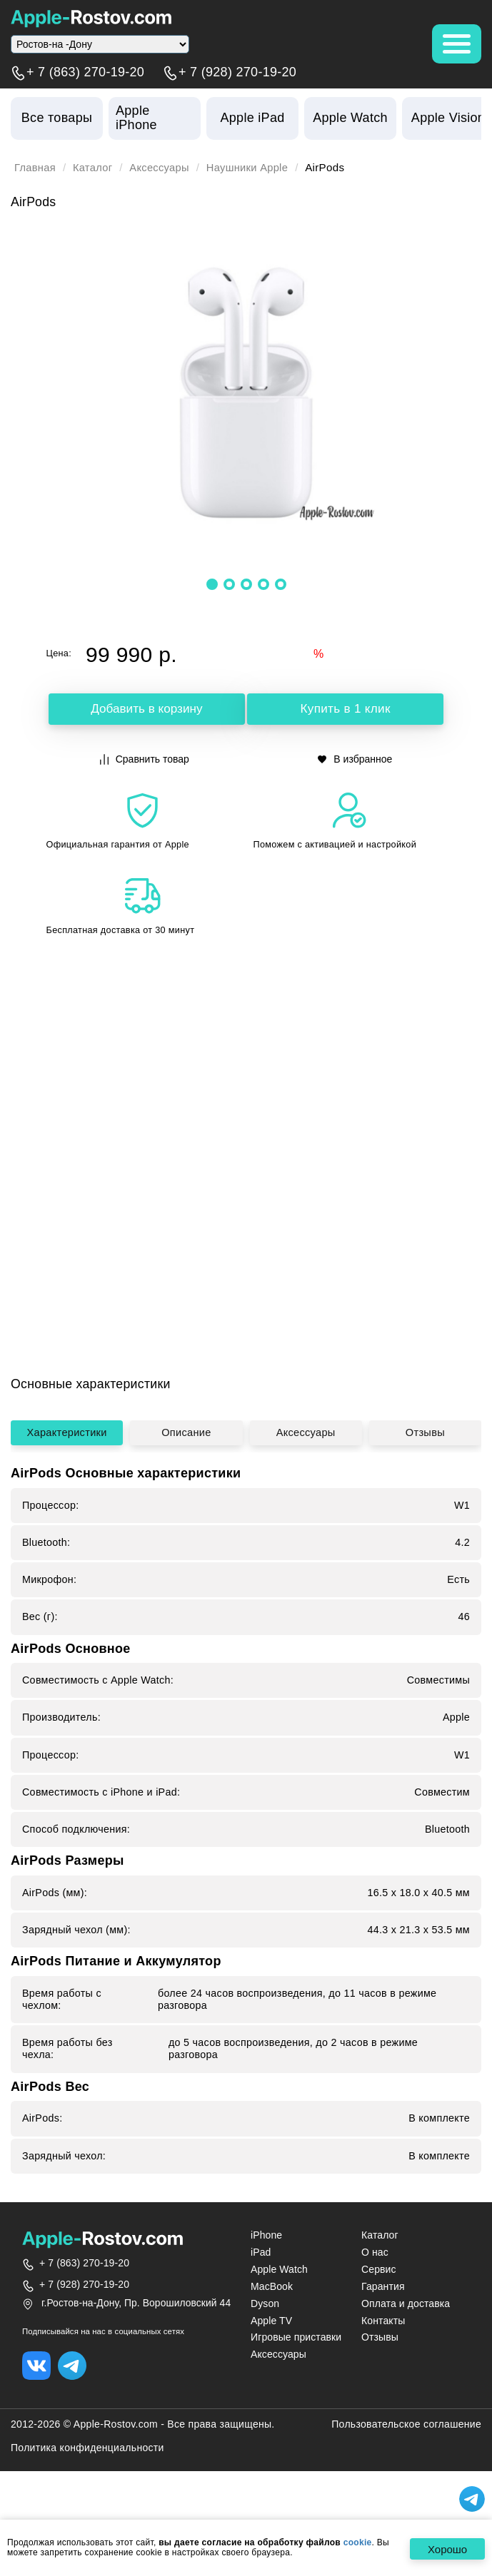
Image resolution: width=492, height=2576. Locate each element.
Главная (35, 168)
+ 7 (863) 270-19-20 (85, 73)
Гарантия (383, 2334)
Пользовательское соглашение (406, 2473)
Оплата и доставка (405, 2351)
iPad (261, 2300)
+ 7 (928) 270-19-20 (237, 73)
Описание (186, 1478)
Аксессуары (163, 168)
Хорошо (446, 2549)
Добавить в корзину (146, 709)
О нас (374, 2300)
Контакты (383, 2368)
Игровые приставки (296, 2386)
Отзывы (425, 1478)
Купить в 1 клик (345, 709)
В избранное (355, 759)
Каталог (94, 168)
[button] (212, 583)
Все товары (56, 118)
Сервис (378, 2317)
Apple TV (271, 2368)
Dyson (265, 2351)
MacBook (272, 2334)
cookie (357, 2542)
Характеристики (67, 1478)
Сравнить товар (144, 759)
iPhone (266, 2283)
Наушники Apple (253, 168)
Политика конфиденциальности (87, 2496)
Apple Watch (279, 2317)
